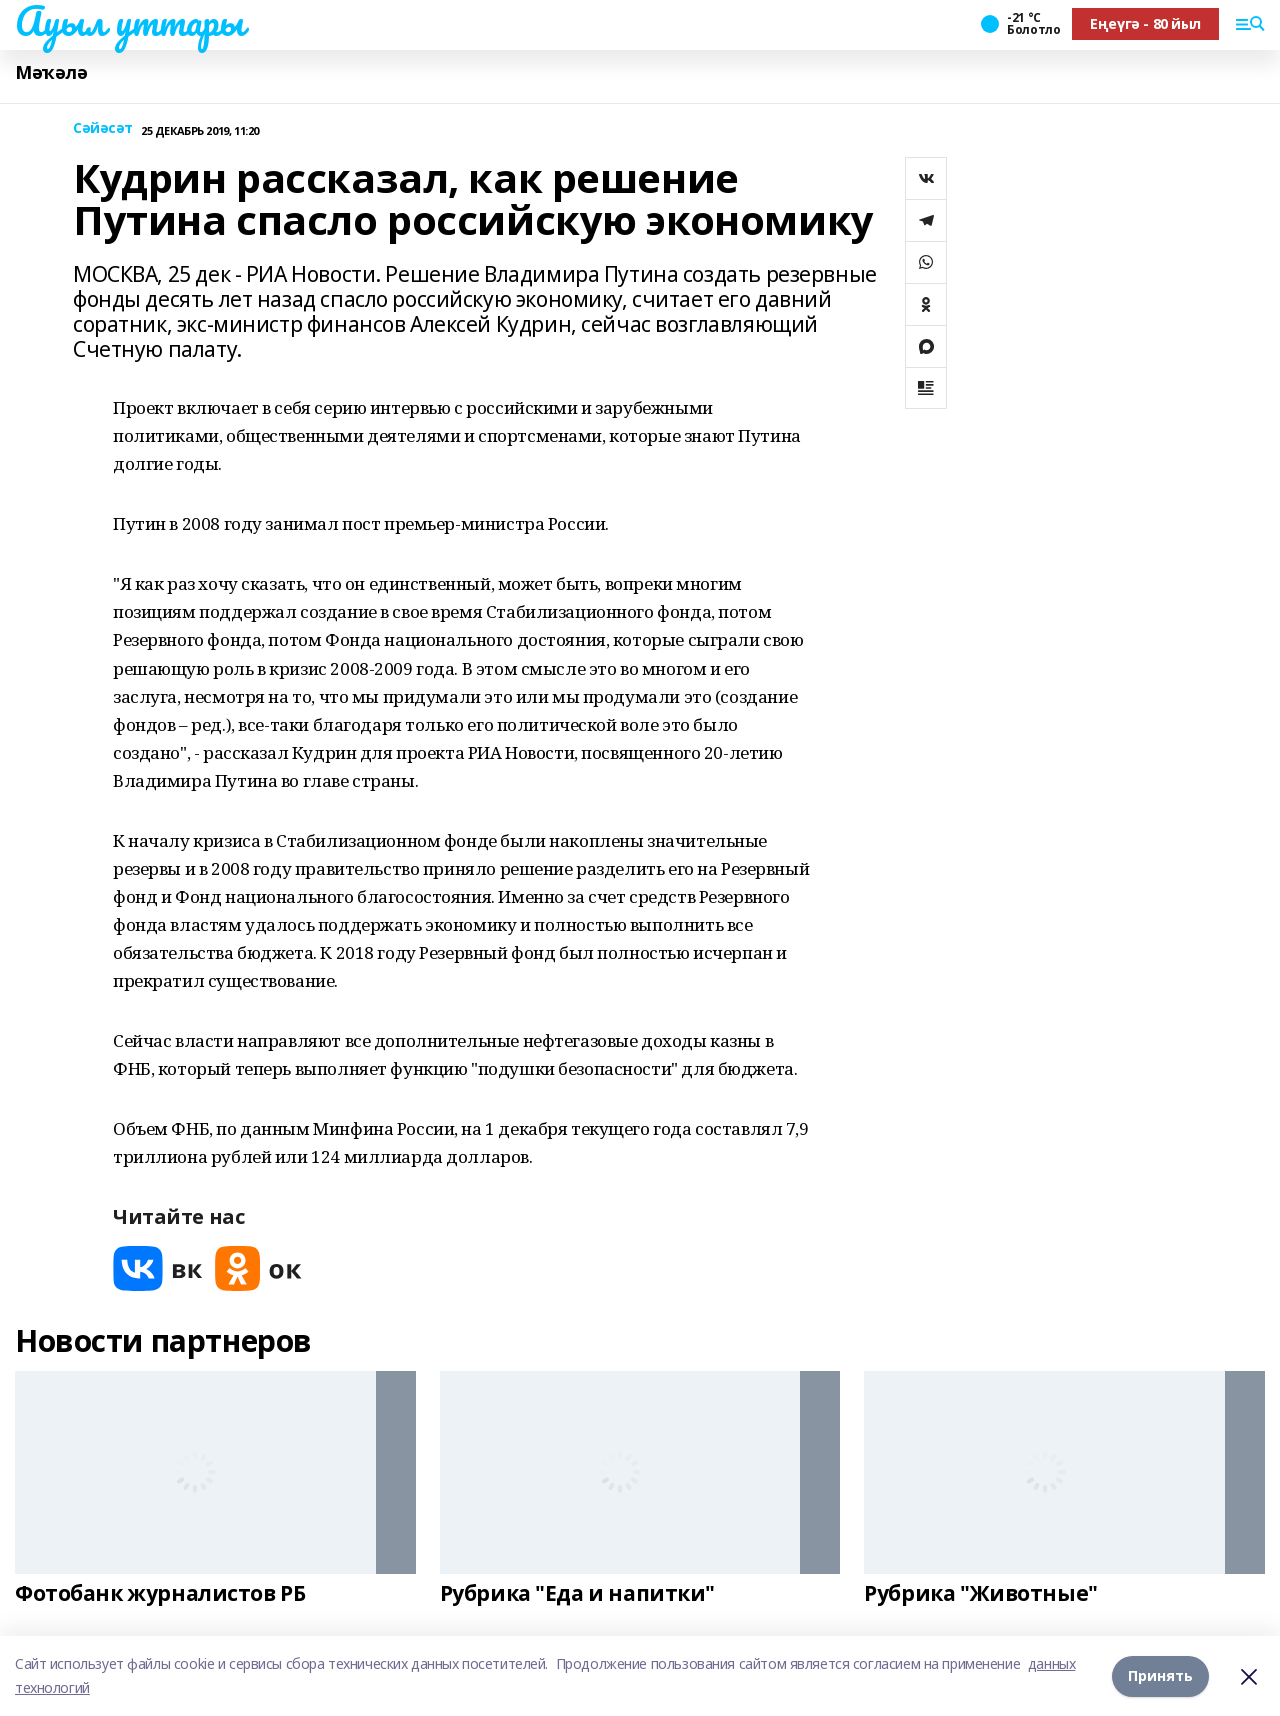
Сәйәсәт (103, 128)
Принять (1160, 1675)
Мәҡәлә (51, 72)
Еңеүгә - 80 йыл (1145, 23)
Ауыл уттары (129, 21)
